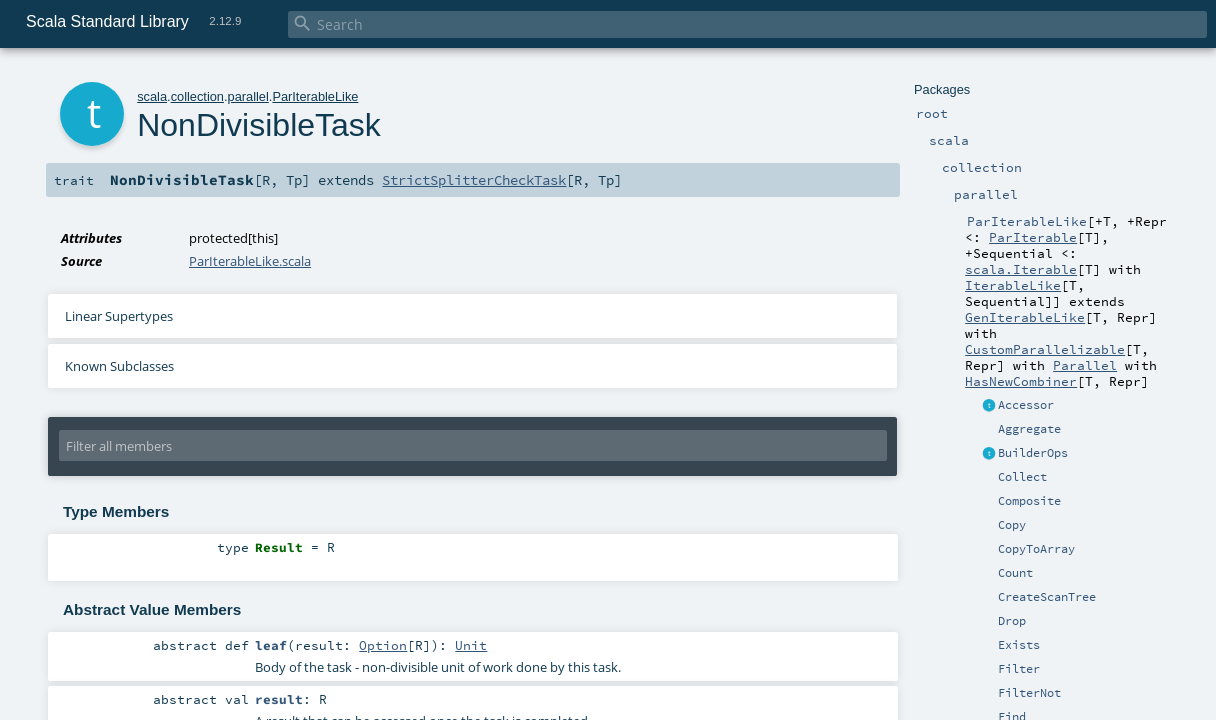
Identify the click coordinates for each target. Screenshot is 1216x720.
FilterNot (1029, 693)
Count (1015, 573)
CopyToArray (1036, 549)
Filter (1019, 669)
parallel (248, 96)
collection (197, 96)
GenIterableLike (1025, 317)
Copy (1012, 525)
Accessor (1026, 405)
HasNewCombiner (1021, 381)
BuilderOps (1033, 453)
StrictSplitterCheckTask (474, 180)
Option (383, 645)
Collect (1022, 477)
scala (152, 96)
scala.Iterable (1021, 269)
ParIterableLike (315, 96)
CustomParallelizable (1045, 349)
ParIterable (1033, 237)
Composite (1029, 501)
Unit (471, 645)
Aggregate (1029, 429)
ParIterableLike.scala (250, 261)
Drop (1012, 621)
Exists (1019, 645)
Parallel (1085, 365)
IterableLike (1013, 285)
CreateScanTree (1047, 597)
